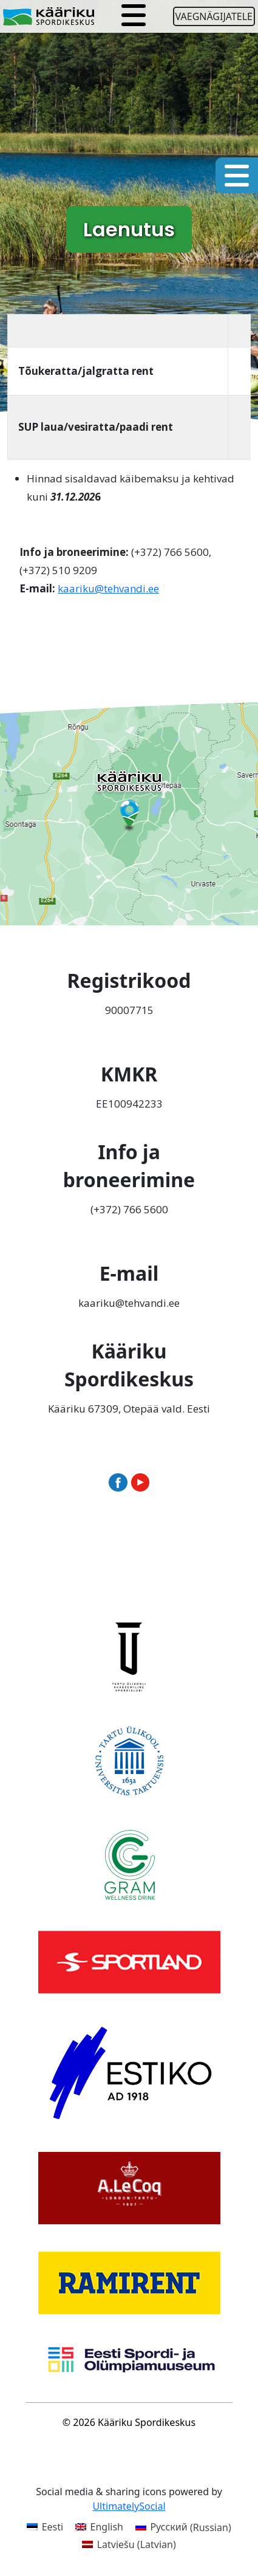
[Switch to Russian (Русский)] (183, 2527)
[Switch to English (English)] (99, 2527)
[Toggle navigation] (133, 16)
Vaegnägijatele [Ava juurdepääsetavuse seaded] (214, 16)
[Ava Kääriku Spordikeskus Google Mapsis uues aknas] (129, 812)
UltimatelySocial (128, 2506)
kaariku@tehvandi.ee (108, 588)
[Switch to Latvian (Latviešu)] (129, 2544)
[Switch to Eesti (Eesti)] (45, 2527)
